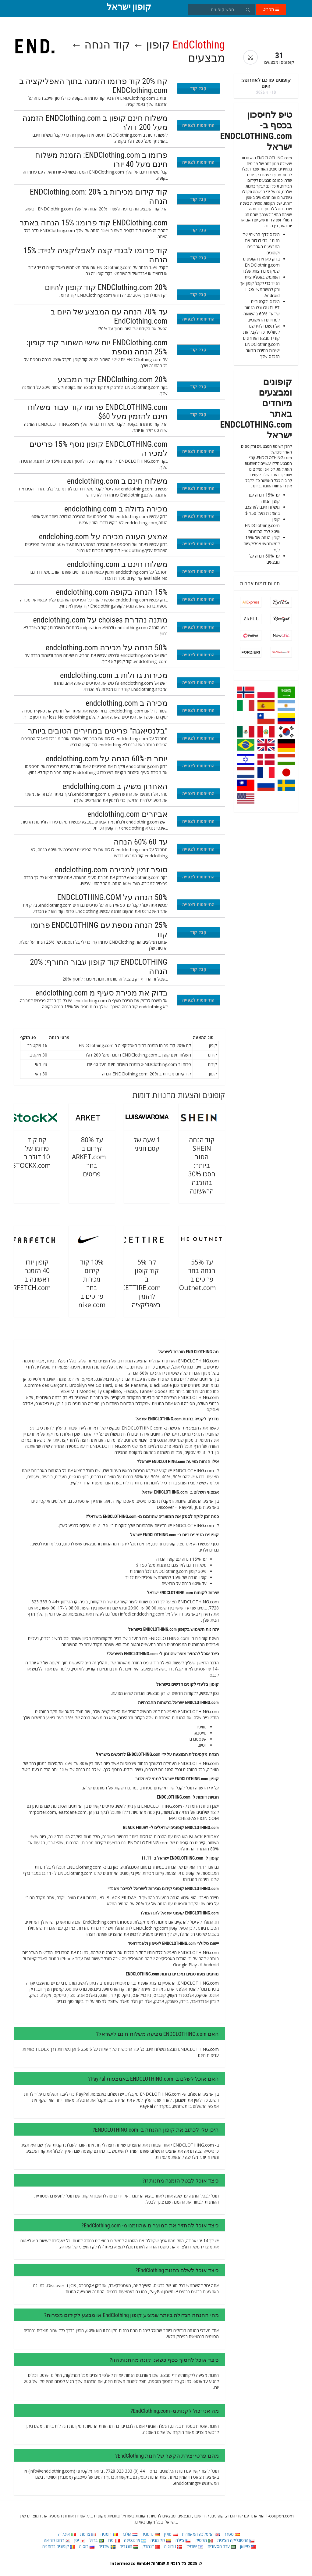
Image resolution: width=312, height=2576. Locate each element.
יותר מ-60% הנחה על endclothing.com (106, 758)
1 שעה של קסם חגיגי (146, 1144)
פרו (114, 2540)
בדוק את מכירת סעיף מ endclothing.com (101, 992)
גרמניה (151, 2534)
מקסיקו (204, 2540)
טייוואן (248, 2546)
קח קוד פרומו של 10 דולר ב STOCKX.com (31, 1153)
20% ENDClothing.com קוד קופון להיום (106, 287)
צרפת (88, 2534)
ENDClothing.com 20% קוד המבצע (113, 379)
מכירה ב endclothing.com (127, 703)
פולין (171, 2534)
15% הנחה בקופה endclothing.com (112, 592)
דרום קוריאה (57, 2540)
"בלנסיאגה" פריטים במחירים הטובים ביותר (98, 730)
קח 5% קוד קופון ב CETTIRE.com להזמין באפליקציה (141, 1283)
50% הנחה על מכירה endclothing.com (107, 647)
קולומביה (161, 2540)
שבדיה (107, 2546)
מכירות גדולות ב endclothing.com (114, 675)
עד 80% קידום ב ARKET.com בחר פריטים (89, 1157)
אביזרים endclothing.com (127, 814)
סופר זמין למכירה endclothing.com (111, 869)
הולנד (129, 2534)
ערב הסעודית (221, 2546)
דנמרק (151, 2546)
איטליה (67, 2534)
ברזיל (96, 2540)
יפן (79, 2540)
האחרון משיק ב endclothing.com (115, 786)
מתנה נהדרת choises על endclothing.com (100, 619)
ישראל (194, 2546)
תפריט (271, 9)
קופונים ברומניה (58, 2546)
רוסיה (86, 2546)
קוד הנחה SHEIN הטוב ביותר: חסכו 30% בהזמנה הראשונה (201, 1165)
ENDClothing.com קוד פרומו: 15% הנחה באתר (94, 222)
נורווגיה (173, 2546)
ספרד (232, 2534)
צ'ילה (183, 2540)
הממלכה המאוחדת (201, 2534)
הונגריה (129, 2546)
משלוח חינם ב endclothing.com (117, 481)
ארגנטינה (135, 2540)
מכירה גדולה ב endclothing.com (116, 508)
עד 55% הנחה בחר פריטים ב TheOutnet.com (192, 1275)
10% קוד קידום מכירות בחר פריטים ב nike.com (91, 1283)
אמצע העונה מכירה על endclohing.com (103, 536)
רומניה (109, 2534)
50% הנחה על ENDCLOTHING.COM (112, 897)
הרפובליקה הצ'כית (235, 2540)
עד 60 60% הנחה (141, 841)
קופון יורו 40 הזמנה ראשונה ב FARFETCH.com (28, 1275)
